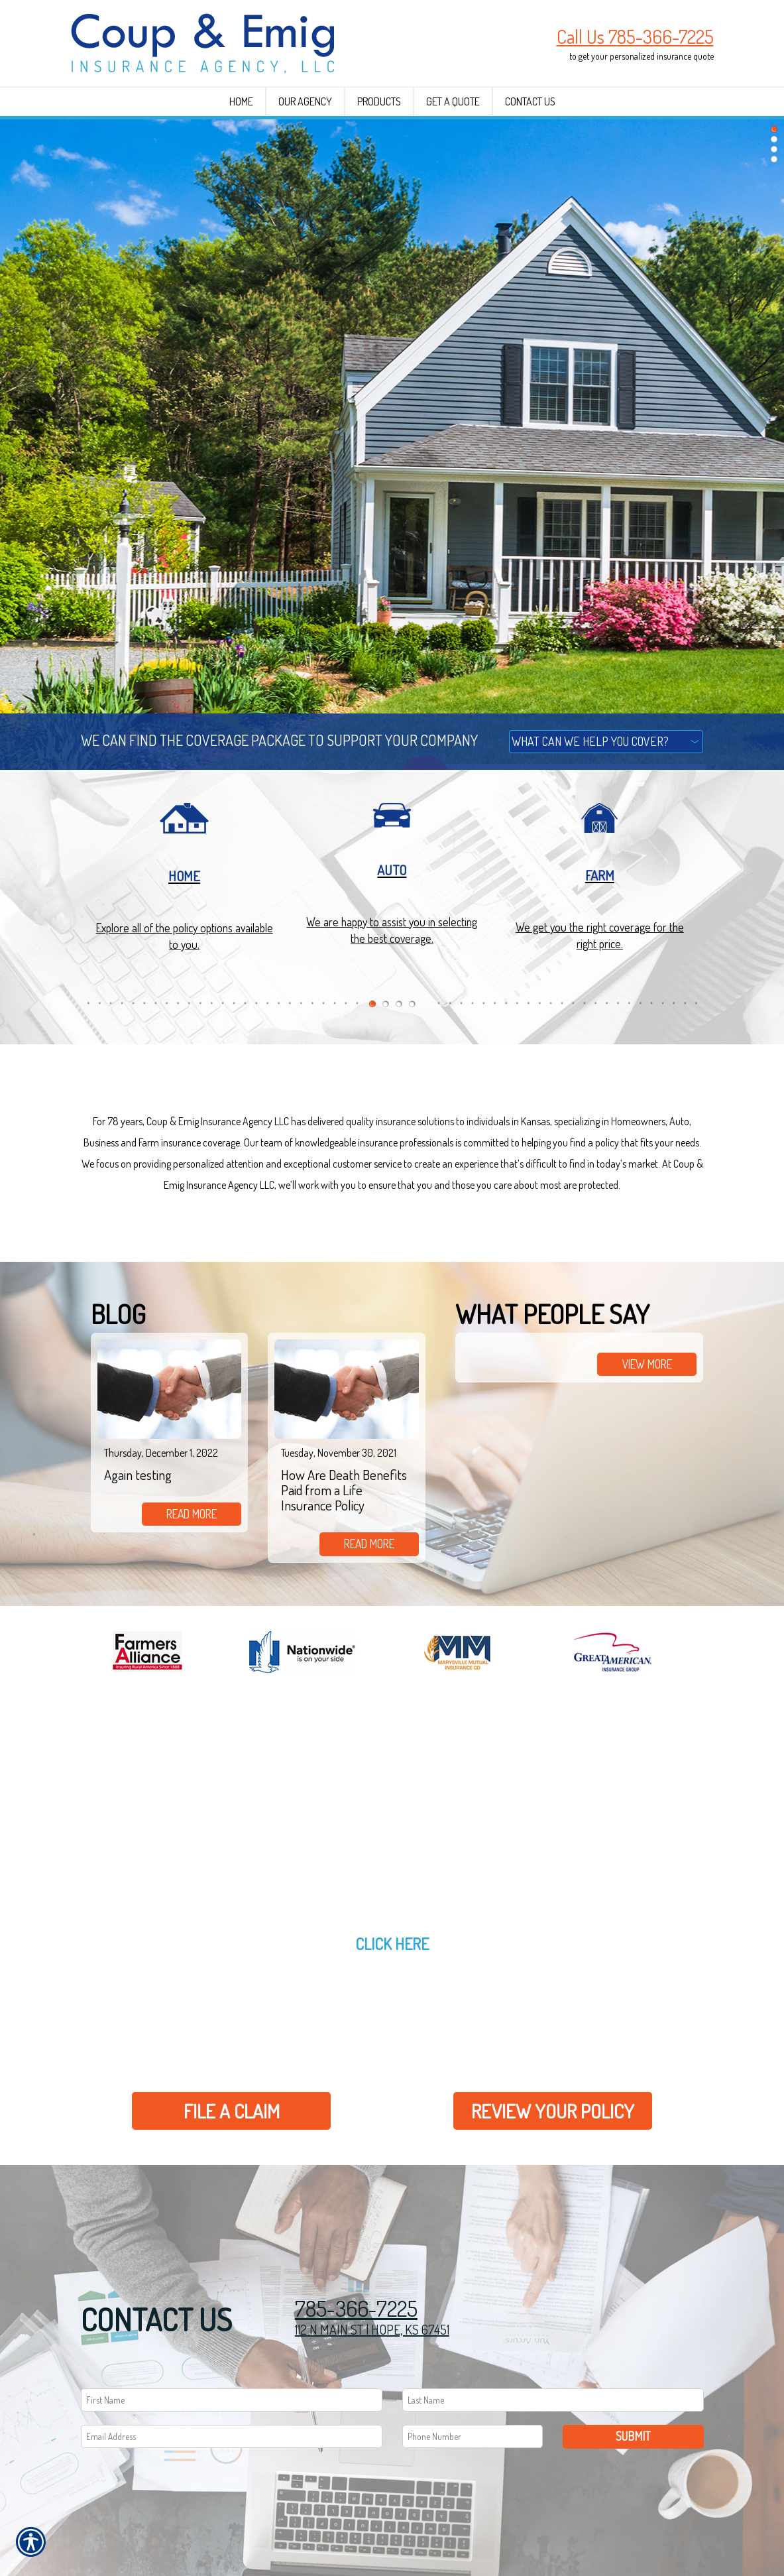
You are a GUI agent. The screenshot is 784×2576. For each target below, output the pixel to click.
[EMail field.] (231, 2436)
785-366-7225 (356, 2308)
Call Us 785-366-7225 (635, 36)
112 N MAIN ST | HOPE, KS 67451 (372, 2329)
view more (647, 1364)
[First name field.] (231, 2400)
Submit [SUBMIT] (633, 2436)
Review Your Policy (552, 2111)
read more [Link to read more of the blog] (191, 1513)
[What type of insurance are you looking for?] (606, 741)
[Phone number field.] (472, 2436)
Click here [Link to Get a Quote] (392, 1943)
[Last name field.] (553, 2400)
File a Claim (232, 2111)
